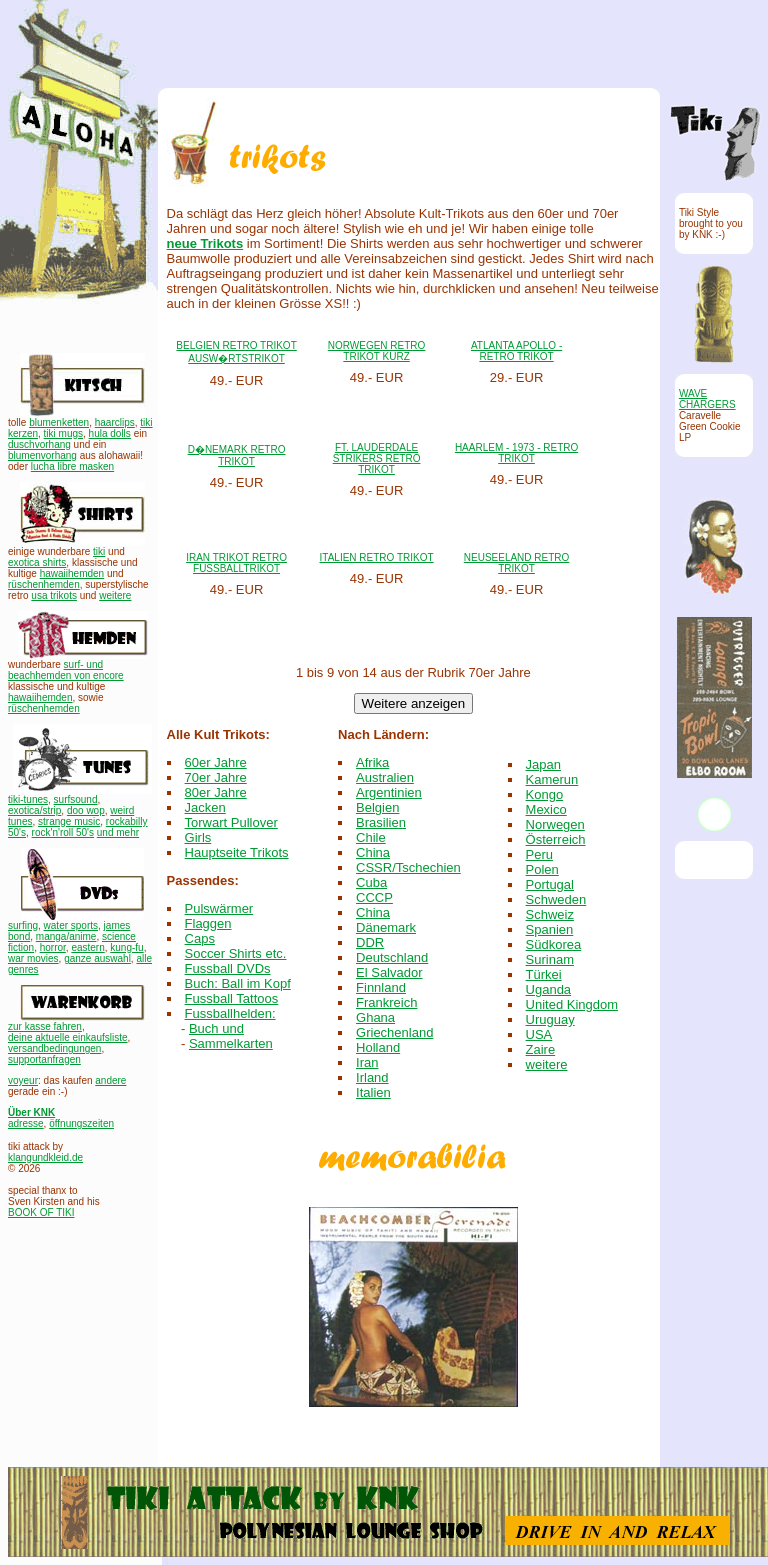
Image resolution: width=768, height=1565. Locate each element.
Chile (371, 837)
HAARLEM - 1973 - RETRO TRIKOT (516, 453)
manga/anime (66, 936)
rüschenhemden (44, 584)
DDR (370, 942)
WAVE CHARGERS (707, 399)
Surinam (550, 959)
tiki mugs (63, 433)
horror (53, 947)
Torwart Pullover (231, 822)
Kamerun (552, 779)
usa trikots (54, 595)
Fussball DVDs (228, 968)
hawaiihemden (72, 573)
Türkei (544, 974)
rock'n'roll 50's (63, 832)
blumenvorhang (42, 455)
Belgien (377, 807)
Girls (198, 837)
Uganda (549, 989)
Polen (542, 869)
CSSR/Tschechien (408, 867)
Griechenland (394, 1032)
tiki (99, 551)
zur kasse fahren (45, 1026)
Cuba (371, 882)
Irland (372, 1077)
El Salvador (389, 972)
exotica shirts (37, 562)
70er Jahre (216, 777)
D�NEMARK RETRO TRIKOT (237, 455)
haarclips (115, 422)
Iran (367, 1062)
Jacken (205, 807)
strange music (69, 821)
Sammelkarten (231, 1043)
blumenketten (59, 422)
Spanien (550, 929)
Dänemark (386, 927)
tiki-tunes (28, 799)
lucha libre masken (72, 466)
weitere (115, 595)
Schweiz (550, 914)
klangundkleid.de (45, 1157)
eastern (87, 947)
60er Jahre (216, 762)
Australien (385, 777)
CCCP (374, 897)
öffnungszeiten (81, 1123)
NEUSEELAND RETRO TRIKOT (517, 563)
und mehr (118, 832)
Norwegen (555, 824)
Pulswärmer (219, 908)
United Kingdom (572, 1004)
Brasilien (381, 822)
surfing (23, 925)
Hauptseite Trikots (237, 852)
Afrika (372, 762)
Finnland (381, 987)
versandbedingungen (54, 1048)
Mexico (546, 809)
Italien (373, 1092)
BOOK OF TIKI (41, 1212)
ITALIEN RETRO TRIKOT (377, 557)
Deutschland (392, 957)
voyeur (23, 1080)
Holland (378, 1047)
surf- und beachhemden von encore (66, 670)
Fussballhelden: (230, 1013)
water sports (71, 925)
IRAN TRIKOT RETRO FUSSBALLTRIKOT (236, 563)
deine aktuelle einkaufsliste (68, 1037)
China (373, 852)
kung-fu (126, 947)
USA (539, 1034)
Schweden (556, 899)
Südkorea (554, 944)
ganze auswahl (97, 958)
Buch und (216, 1028)
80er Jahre (216, 792)
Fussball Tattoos (232, 998)
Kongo (545, 794)
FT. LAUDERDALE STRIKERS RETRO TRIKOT (377, 458)
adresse (26, 1123)
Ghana (375, 1017)
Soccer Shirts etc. (236, 953)
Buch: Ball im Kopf (238, 983)
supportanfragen (44, 1059)
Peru (539, 854)
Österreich (556, 839)
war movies (33, 958)
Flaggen (208, 923)
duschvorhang (39, 444)
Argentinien (389, 792)
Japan (543, 764)
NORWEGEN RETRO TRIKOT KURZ (377, 351)
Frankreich (386, 1002)
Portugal (550, 884)
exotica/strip (34, 810)
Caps (200, 938)
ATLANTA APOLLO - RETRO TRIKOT (516, 351)
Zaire (541, 1049)
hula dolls (110, 433)
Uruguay (550, 1019)
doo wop (86, 810)
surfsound (76, 799)
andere (110, 1080)
